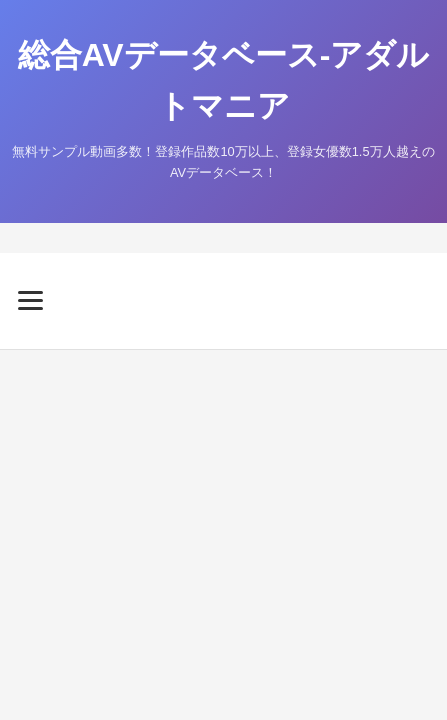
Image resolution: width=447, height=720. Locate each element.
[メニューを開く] (223, 300)
